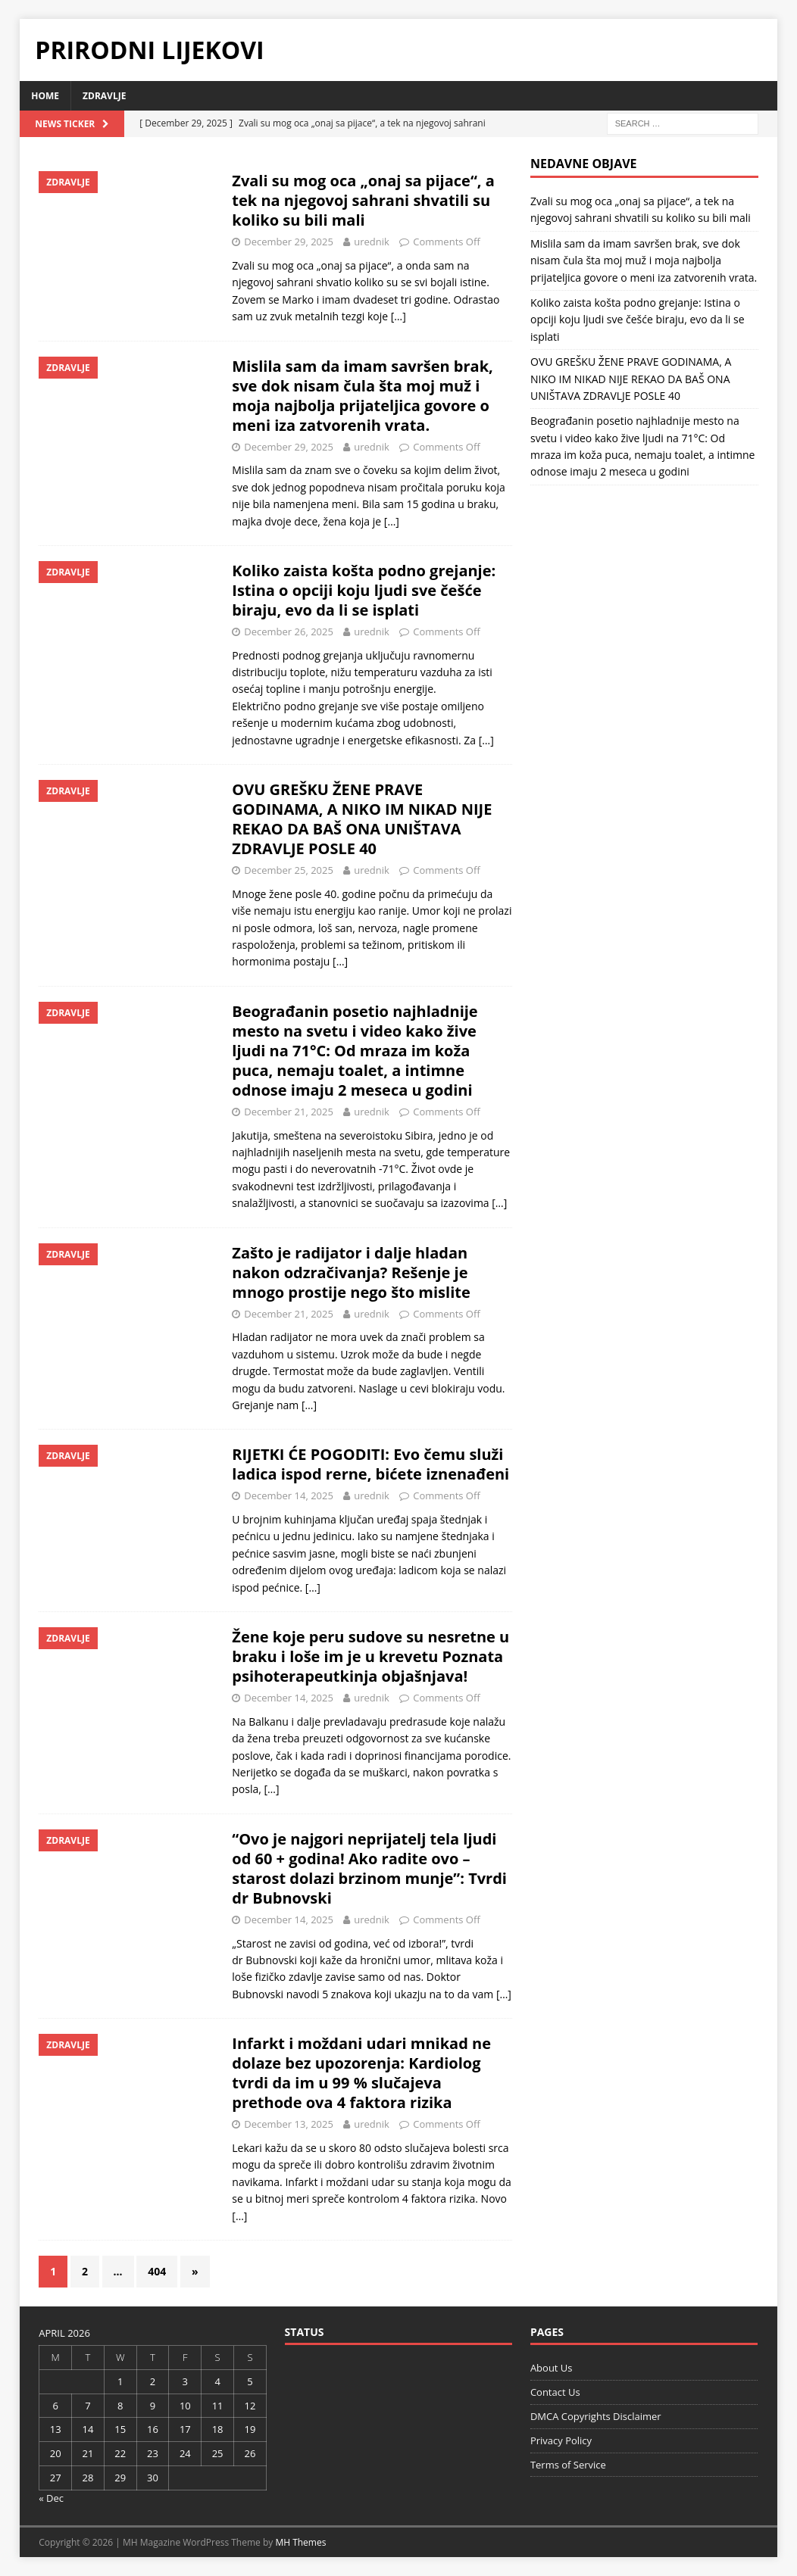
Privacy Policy (561, 2440)
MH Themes (300, 2542)
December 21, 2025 (288, 1111)
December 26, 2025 (288, 631)
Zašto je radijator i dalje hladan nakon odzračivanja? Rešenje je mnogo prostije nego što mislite (351, 1272)
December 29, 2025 (288, 241)
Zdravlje (104, 95)
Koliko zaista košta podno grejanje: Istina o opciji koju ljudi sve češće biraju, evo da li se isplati (363, 590)
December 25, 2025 (288, 870)
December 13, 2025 (288, 2124)
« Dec (51, 2498)
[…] (398, 316)
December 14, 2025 (288, 1495)
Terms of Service (568, 2465)
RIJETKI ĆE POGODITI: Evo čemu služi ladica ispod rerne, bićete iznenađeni (370, 1464)
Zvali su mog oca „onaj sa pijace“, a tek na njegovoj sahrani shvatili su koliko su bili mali (363, 200)
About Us (551, 2368)
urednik (371, 241)
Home (45, 95)
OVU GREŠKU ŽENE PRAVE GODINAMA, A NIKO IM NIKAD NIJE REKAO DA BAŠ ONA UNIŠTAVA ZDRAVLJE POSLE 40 (362, 819)
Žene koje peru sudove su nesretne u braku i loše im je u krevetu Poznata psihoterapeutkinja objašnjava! (370, 1656)
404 (157, 2271)
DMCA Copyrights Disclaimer (595, 2416)
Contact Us (555, 2392)
